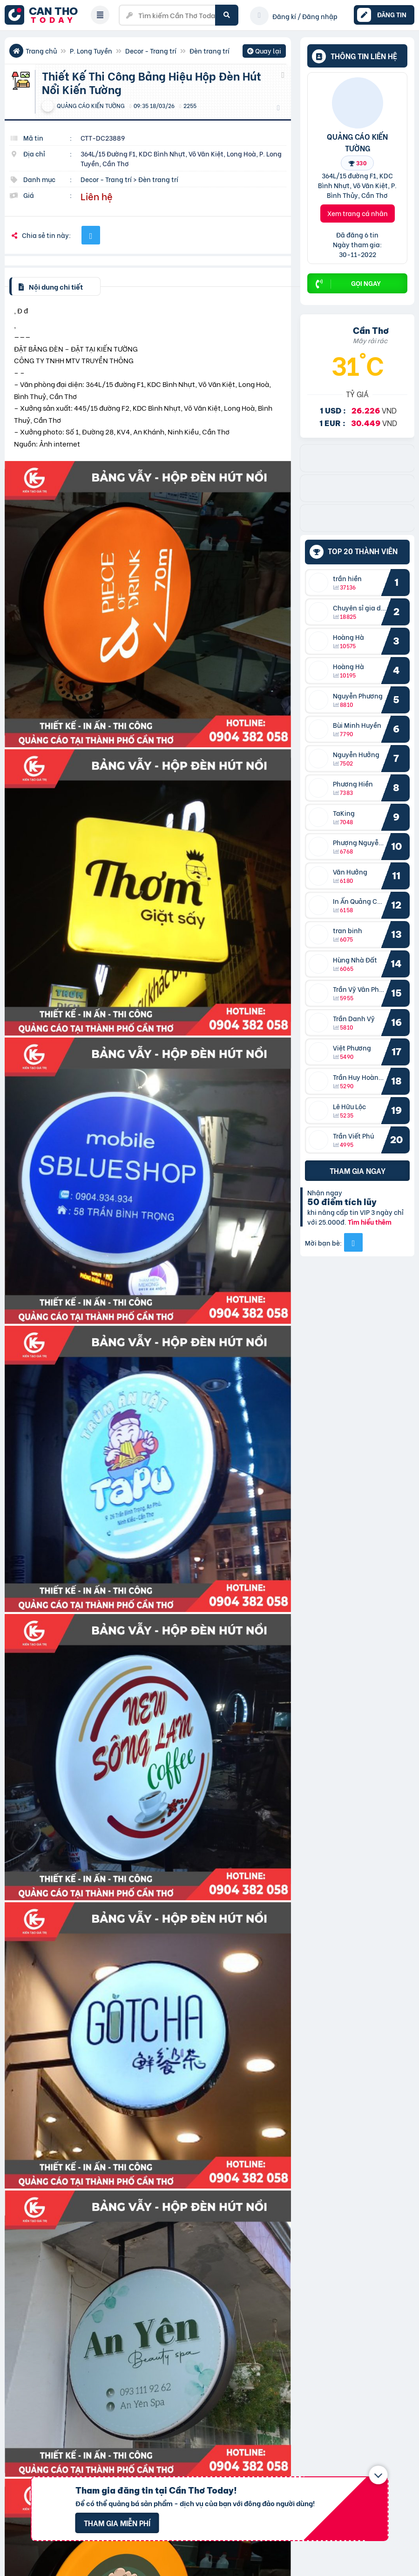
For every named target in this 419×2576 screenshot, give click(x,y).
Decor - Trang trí (150, 50)
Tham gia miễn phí (117, 2522)
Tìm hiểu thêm (370, 1222)
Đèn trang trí (209, 50)
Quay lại (264, 52)
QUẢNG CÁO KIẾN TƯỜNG (357, 141)
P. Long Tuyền (91, 50)
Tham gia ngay (357, 1170)
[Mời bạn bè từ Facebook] (353, 1242)
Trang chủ (41, 50)
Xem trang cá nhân (357, 213)
